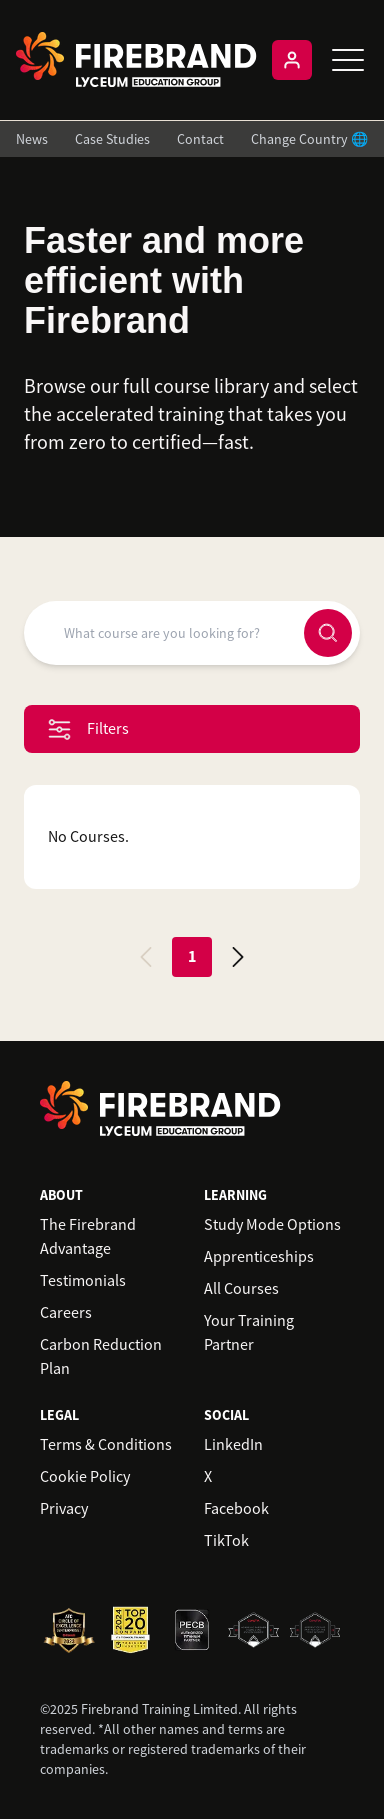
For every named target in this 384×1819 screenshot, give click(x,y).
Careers (66, 1313)
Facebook (236, 1509)
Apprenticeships (259, 1257)
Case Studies (112, 139)
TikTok (226, 1541)
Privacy (64, 1509)
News (32, 139)
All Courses (241, 1289)
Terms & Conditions (106, 1445)
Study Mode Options (272, 1225)
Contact (200, 139)
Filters (88, 729)
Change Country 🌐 (309, 139)
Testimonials (83, 1281)
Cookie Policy (85, 1477)
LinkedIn (233, 1445)
